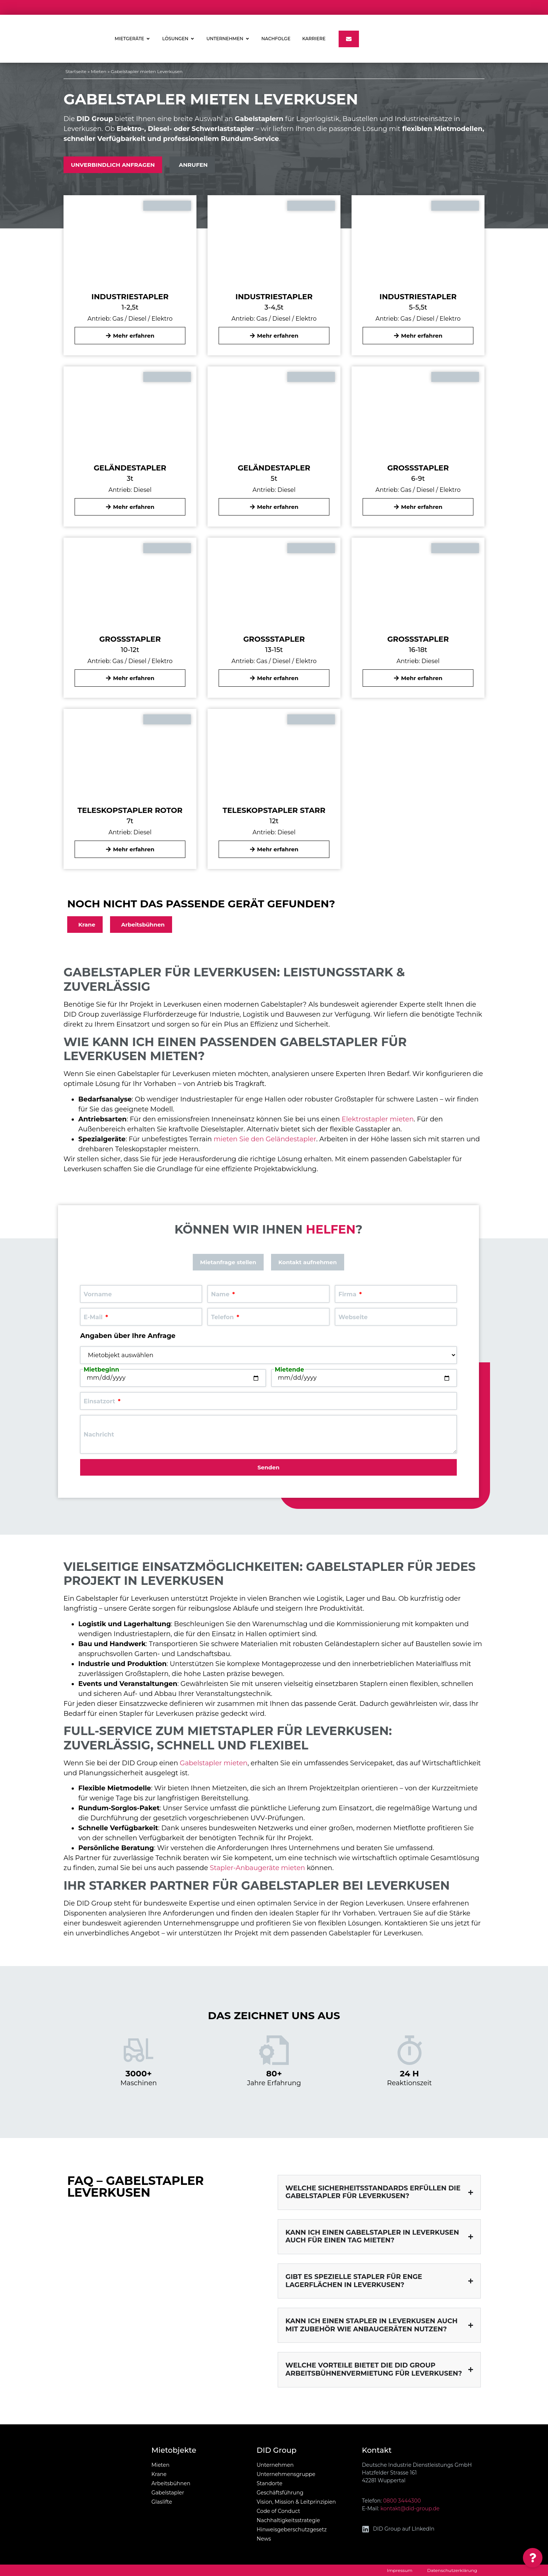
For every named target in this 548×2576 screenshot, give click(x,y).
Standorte (269, 2483)
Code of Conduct (278, 2511)
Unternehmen (275, 2465)
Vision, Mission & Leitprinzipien (296, 2502)
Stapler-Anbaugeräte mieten (257, 1868)
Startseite (75, 71)
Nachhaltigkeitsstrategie (288, 2520)
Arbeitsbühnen (170, 2483)
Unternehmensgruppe (286, 2474)
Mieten (98, 71)
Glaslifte (161, 2502)
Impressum (399, 2570)
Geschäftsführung (280, 2492)
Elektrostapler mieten (378, 1119)
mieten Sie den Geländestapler (264, 1139)
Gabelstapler (167, 2492)
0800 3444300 (402, 2500)
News (264, 2538)
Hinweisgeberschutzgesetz (292, 2529)
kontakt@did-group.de (409, 2508)
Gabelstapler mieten (213, 1763)
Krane (159, 2474)
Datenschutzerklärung (452, 2570)
